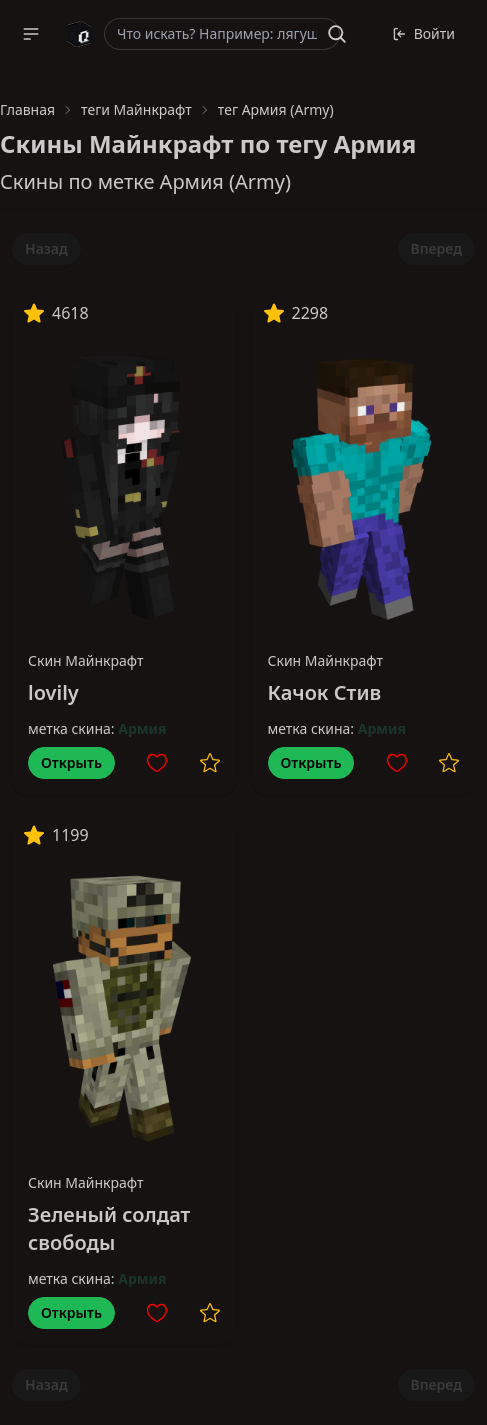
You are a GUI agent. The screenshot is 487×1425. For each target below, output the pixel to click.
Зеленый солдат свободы (109, 1228)
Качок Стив (325, 692)
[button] (31, 34)
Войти (423, 33)
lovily (53, 692)
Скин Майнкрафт (86, 660)
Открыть (71, 762)
